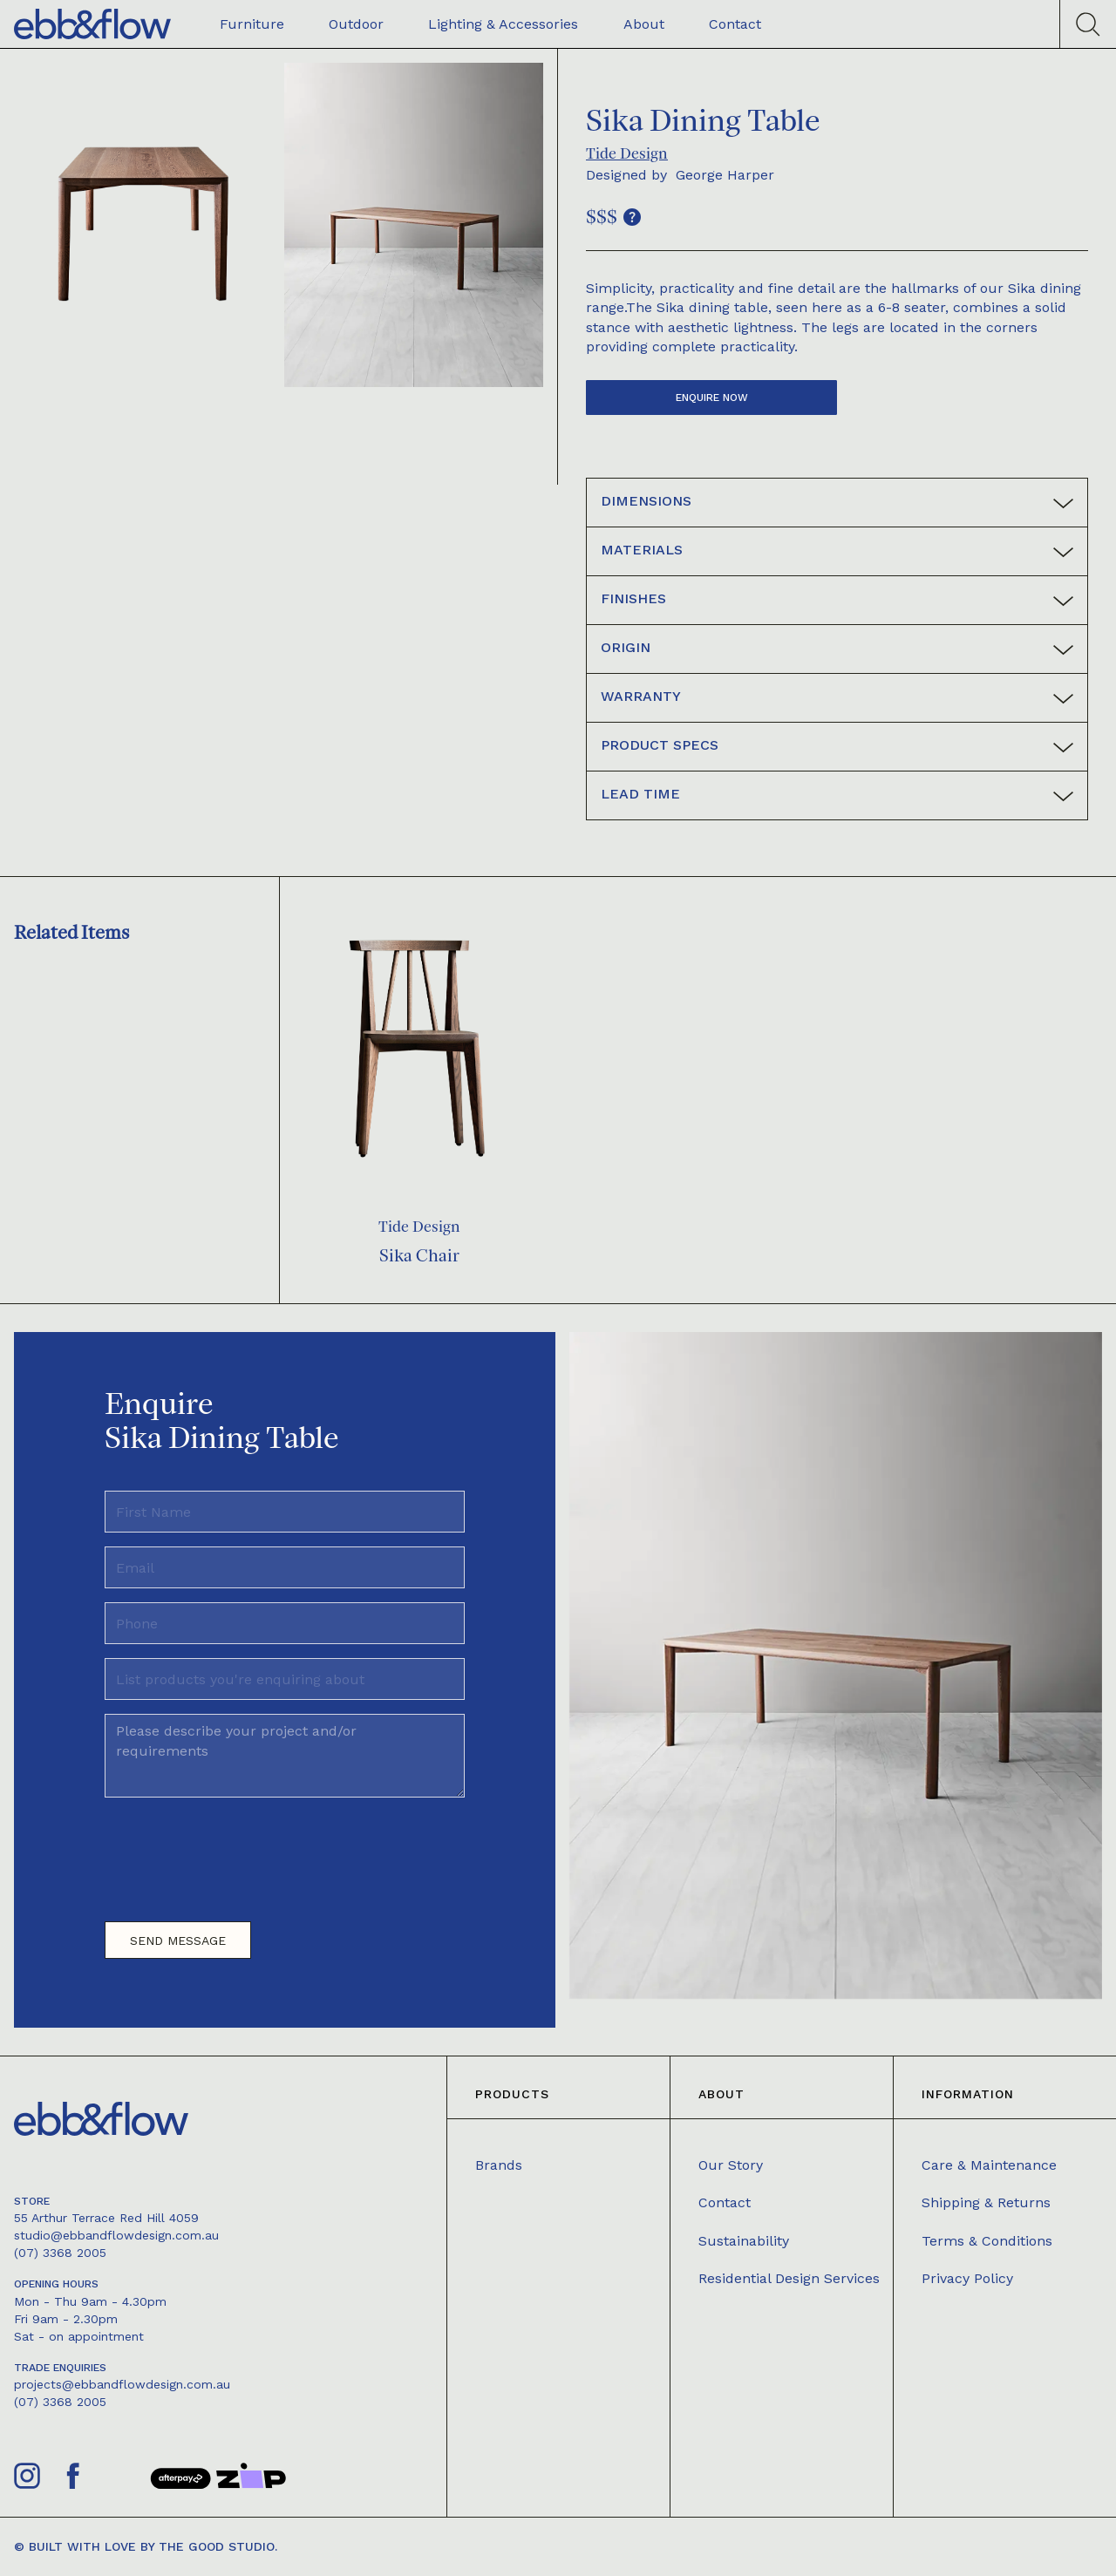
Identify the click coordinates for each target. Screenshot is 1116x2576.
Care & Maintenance (989, 2165)
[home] (92, 24)
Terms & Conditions (987, 2241)
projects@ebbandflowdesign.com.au (122, 2384)
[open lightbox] (143, 225)
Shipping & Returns (986, 2202)
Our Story (730, 2165)
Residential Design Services (789, 2278)
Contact (724, 2202)
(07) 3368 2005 (60, 2253)
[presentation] (237, 1852)
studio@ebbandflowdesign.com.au (116, 2235)
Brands (498, 2165)
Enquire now (712, 397)
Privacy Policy (967, 2278)
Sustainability (743, 2241)
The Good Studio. (218, 2546)
